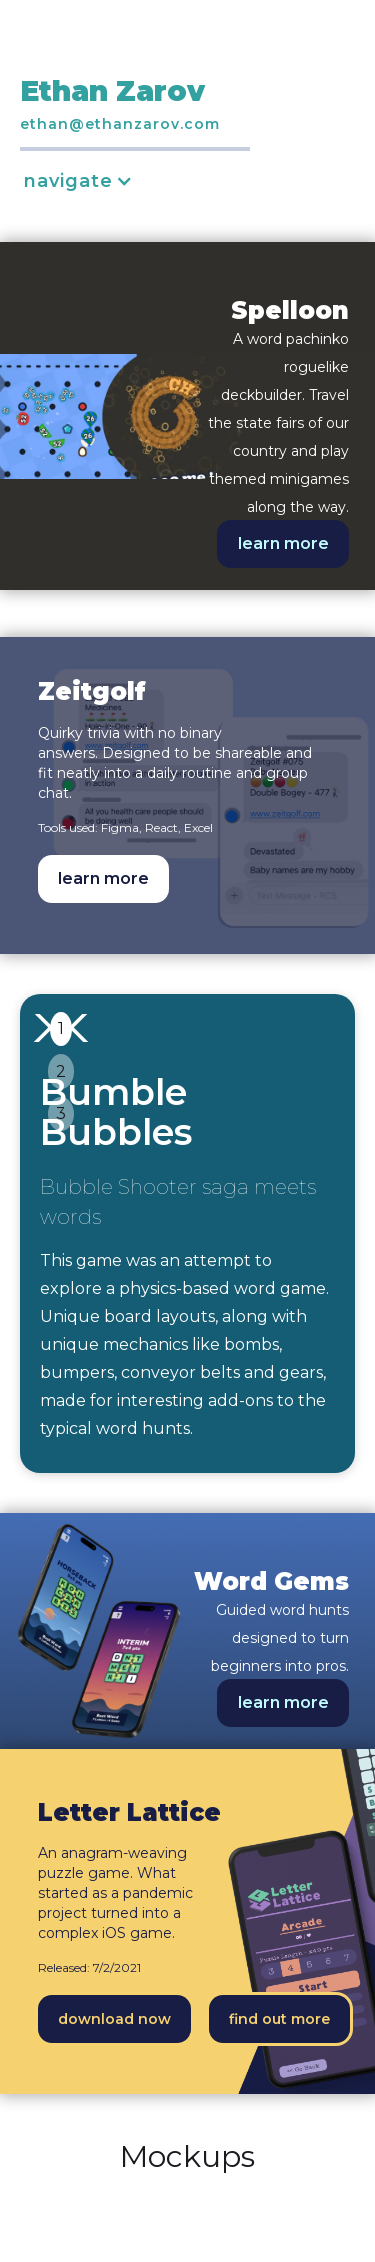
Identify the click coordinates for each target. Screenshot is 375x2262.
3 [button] (61, 1113)
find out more (279, 2019)
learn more (283, 543)
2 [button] (61, 1071)
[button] (88, 181)
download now (114, 2019)
